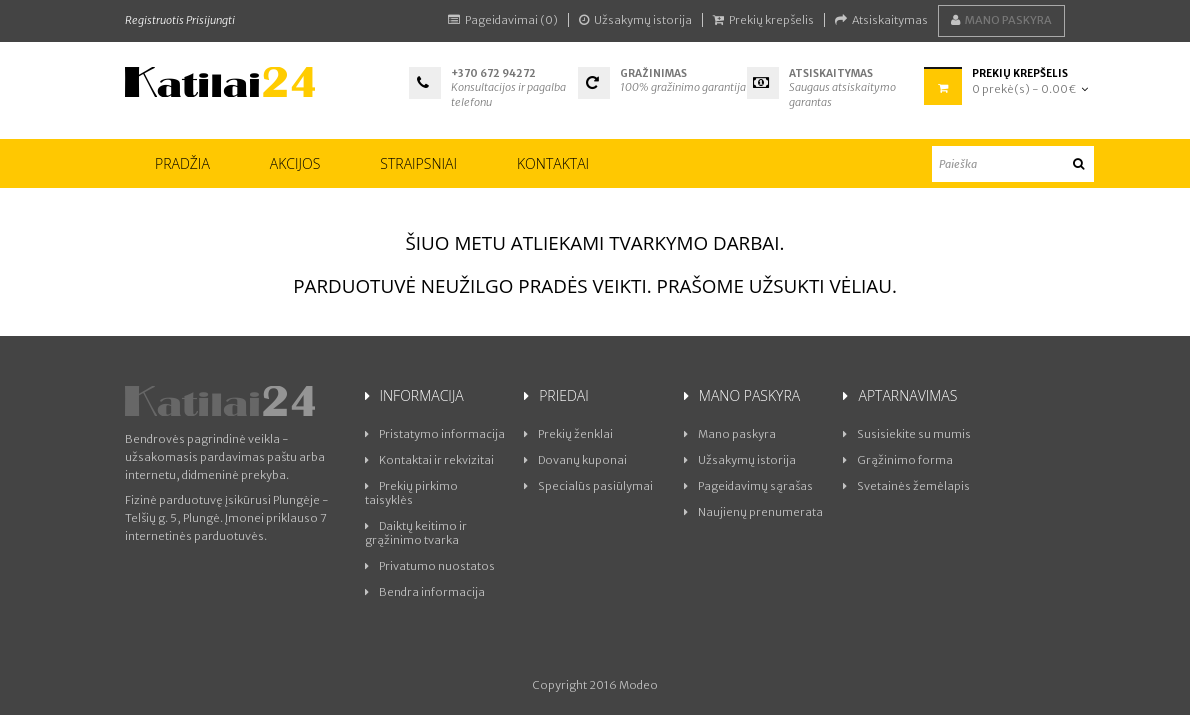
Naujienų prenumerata (753, 512)
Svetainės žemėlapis (906, 486)
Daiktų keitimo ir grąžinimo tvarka (416, 533)
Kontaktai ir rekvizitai (429, 460)
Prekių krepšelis (763, 20)
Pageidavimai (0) (503, 20)
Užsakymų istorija (635, 20)
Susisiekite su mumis (907, 434)
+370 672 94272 (493, 73)
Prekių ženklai (568, 434)
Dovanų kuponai (575, 460)
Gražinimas (654, 73)
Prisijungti (210, 20)
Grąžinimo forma (898, 460)
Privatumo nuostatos (430, 566)
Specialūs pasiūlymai (588, 486)
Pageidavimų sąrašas (748, 486)
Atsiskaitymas (881, 20)
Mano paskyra (1001, 20)
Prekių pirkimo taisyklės (411, 493)
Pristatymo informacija (435, 434)
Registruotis (154, 20)
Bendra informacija (425, 592)
